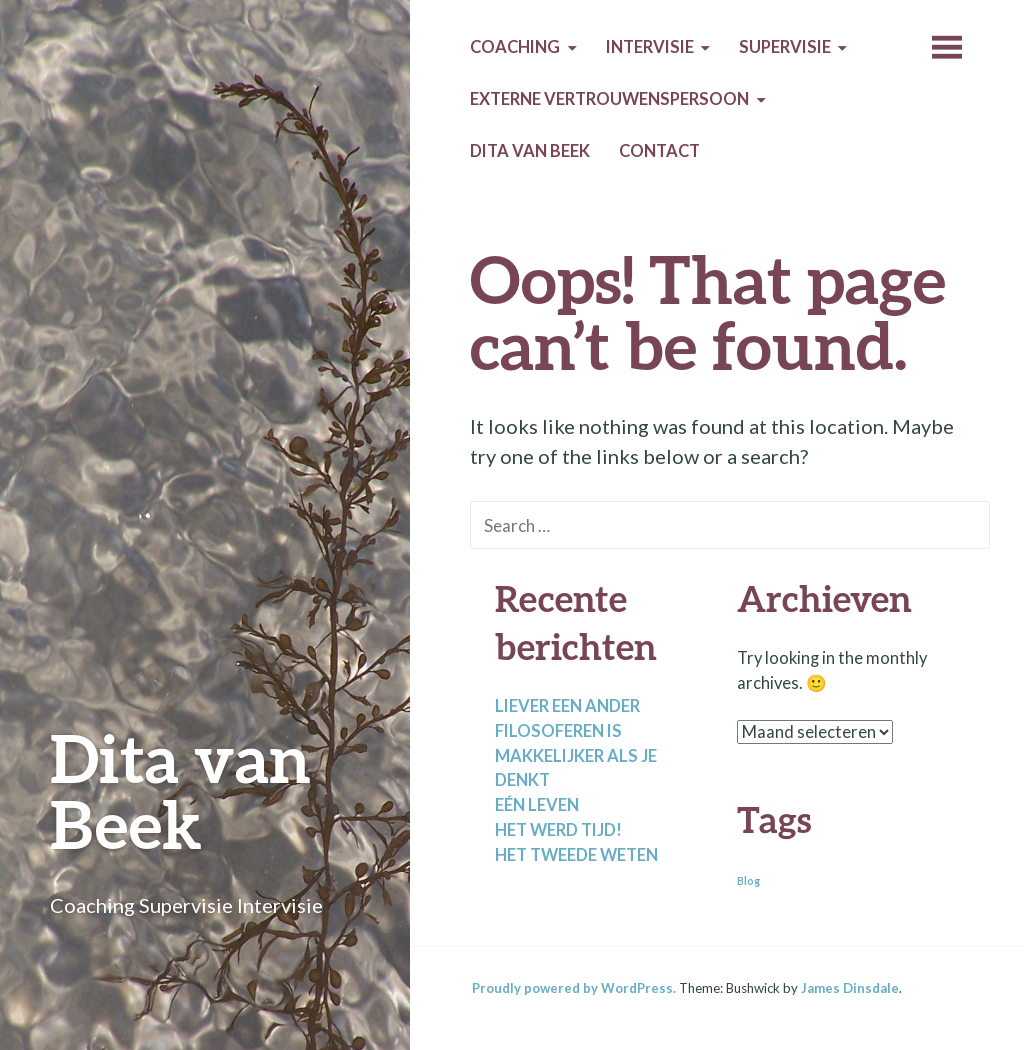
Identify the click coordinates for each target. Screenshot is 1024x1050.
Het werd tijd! (558, 830)
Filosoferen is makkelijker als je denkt (576, 756)
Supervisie (785, 47)
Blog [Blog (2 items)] (748, 880)
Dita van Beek (180, 790)
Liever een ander (567, 706)
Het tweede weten (576, 855)
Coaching (515, 47)
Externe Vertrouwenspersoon (609, 99)
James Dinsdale (850, 988)
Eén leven (537, 805)
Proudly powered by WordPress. (574, 988)
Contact (659, 151)
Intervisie (650, 47)
